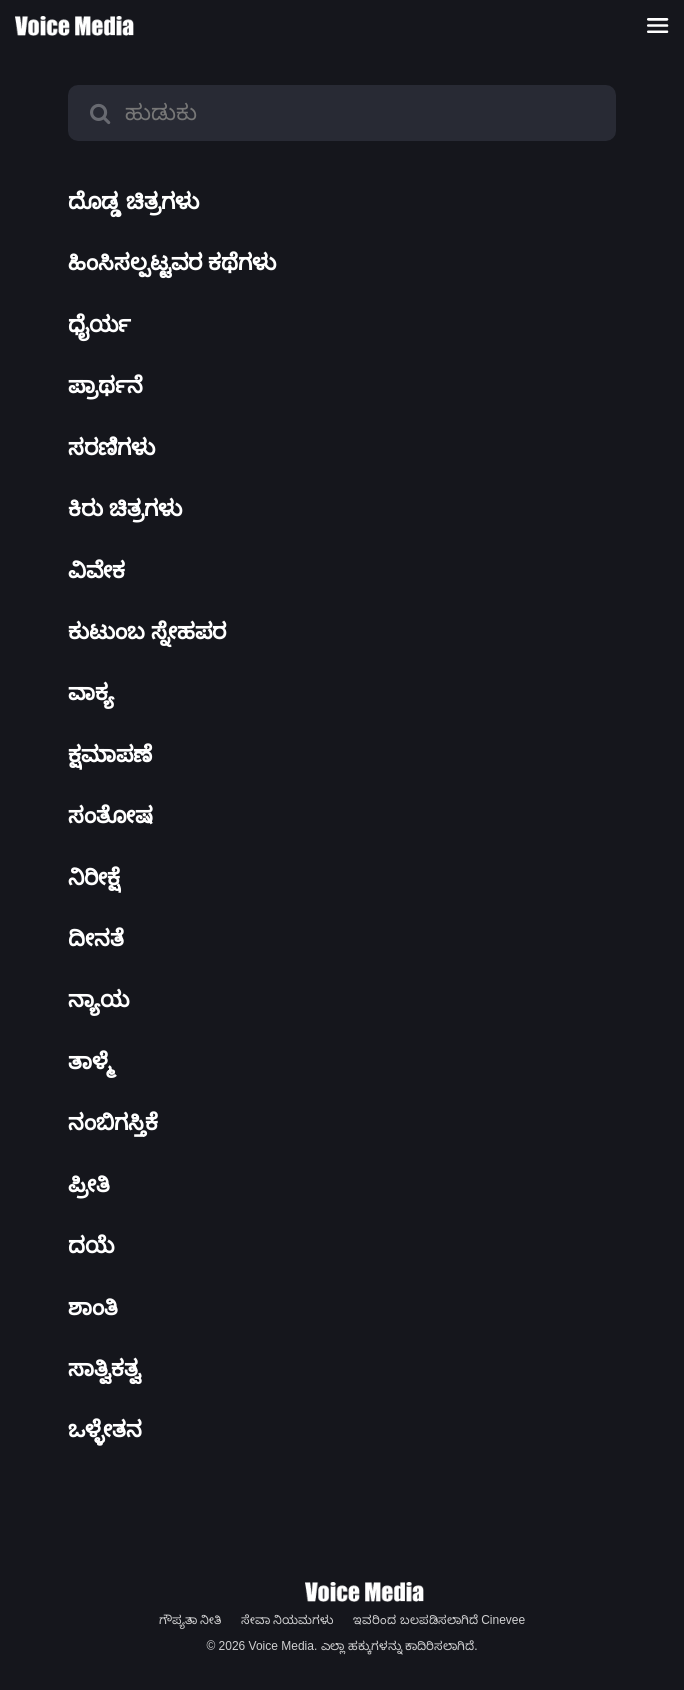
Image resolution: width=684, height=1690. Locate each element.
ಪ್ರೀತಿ (89, 1184)
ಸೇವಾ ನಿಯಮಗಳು (287, 1620)
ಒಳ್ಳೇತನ (105, 1429)
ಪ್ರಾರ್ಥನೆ (105, 385)
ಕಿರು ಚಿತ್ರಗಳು (125, 508)
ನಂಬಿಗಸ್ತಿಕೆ (113, 1122)
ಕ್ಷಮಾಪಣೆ (110, 754)
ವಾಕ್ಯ (91, 692)
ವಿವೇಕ (96, 570)
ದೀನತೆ (96, 938)
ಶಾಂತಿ (93, 1307)
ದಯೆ (91, 1245)
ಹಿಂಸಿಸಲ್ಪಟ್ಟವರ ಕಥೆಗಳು (172, 262)
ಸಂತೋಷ (110, 815)
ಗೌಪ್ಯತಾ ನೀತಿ (190, 1620)
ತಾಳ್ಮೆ (91, 1061)
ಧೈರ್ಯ (99, 324)
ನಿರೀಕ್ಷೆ (94, 877)
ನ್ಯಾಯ (98, 999)
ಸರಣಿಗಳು (111, 447)
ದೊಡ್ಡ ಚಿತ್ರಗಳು (133, 201)
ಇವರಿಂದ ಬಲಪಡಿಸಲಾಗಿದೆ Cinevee (439, 1620)
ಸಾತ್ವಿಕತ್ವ (104, 1368)
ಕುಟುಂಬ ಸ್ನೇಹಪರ (147, 631)
